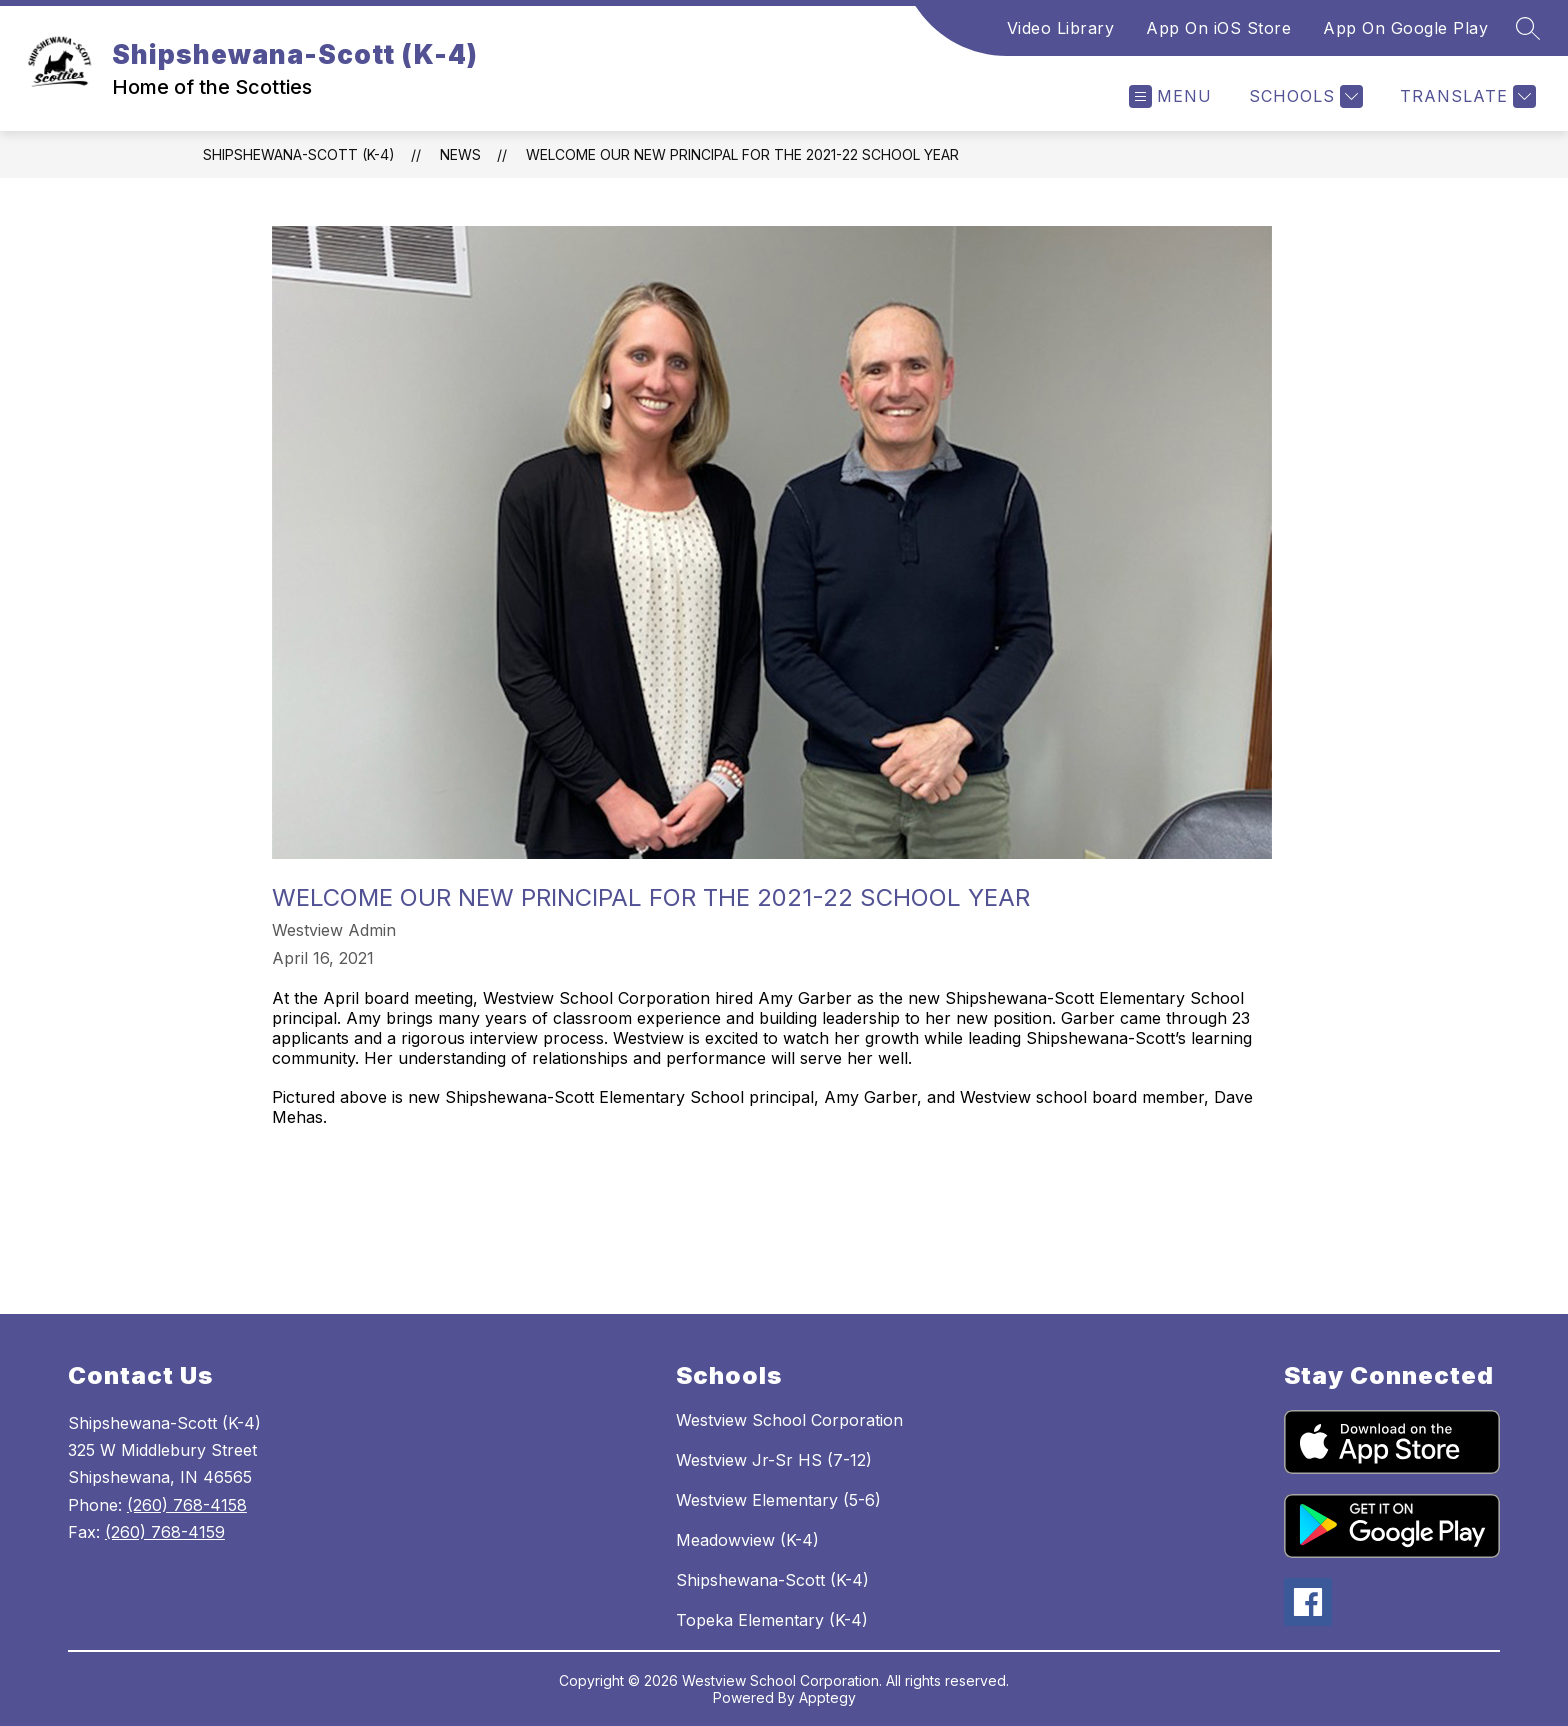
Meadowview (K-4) (747, 1540)
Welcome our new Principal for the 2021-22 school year (742, 154)
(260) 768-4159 (165, 1532)
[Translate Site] (1465, 96)
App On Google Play (1405, 28)
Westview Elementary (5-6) (778, 1500)
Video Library (1061, 28)
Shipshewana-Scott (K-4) (299, 154)
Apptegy (827, 1697)
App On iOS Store (1218, 28)
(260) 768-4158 (187, 1505)
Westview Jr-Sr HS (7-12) (774, 1460)
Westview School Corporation (789, 1420)
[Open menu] (1170, 96)
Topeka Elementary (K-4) (772, 1620)
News (460, 154)
